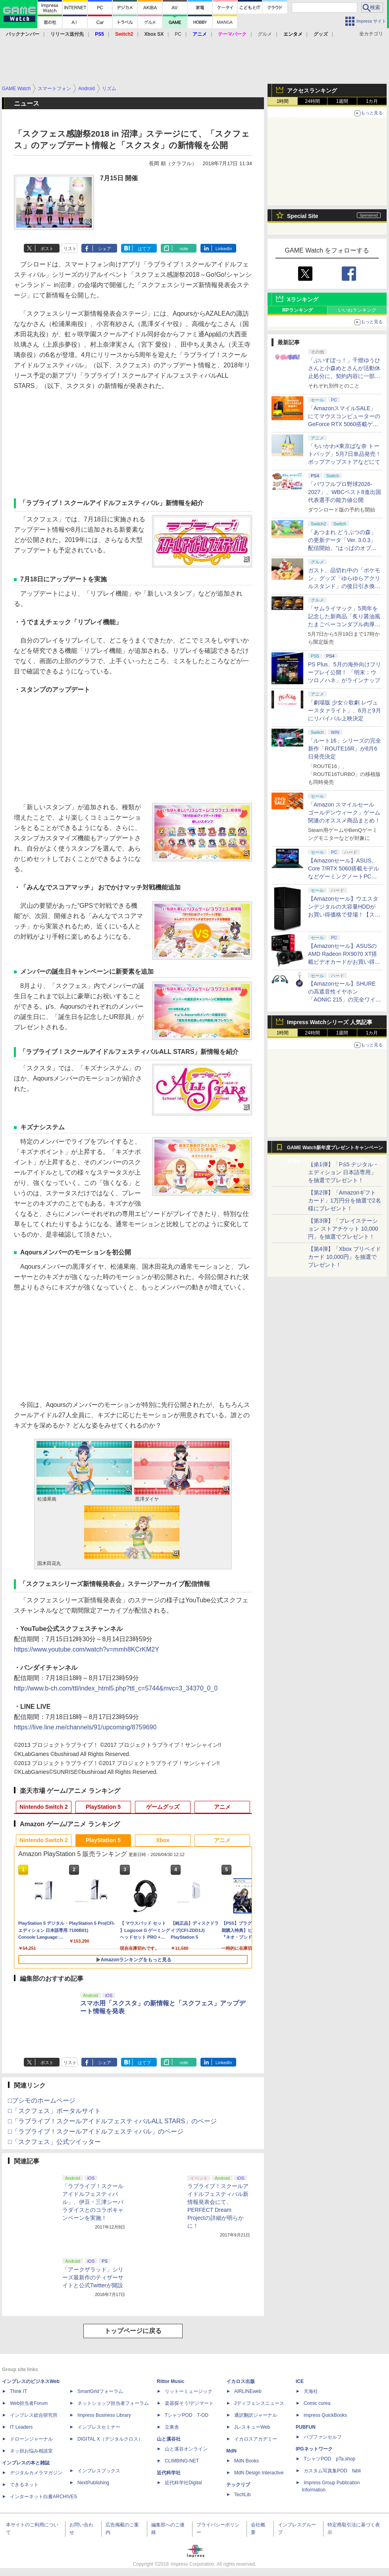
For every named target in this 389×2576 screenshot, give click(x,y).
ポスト (47, 248)
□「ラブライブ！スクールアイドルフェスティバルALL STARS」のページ (112, 2121)
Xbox (162, 1840)
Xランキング (302, 299)
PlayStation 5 (103, 1807)
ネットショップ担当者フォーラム (113, 2403)
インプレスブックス (98, 2471)
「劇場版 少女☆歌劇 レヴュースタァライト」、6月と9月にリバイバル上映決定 (344, 710)
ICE (300, 2381)
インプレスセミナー (98, 2427)
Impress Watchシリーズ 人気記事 (329, 1022)
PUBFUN (306, 2427)
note (184, 248)
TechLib (242, 2494)
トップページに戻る (133, 2330)
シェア (104, 248)
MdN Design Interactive (259, 2473)
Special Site (302, 216)
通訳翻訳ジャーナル (255, 2415)
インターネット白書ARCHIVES (43, 2496)
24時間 (312, 101)
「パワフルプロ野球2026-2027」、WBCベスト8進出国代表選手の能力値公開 (344, 492)
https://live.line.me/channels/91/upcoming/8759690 (85, 1727)
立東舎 (172, 2427)
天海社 (311, 2391)
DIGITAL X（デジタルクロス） (110, 2439)
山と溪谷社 (169, 2439)
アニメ (222, 1807)
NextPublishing (93, 2482)
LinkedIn (224, 248)
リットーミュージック (188, 2391)
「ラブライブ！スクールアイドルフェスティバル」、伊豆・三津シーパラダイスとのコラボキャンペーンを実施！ (92, 2202)
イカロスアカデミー (255, 2439)
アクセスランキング (312, 90)
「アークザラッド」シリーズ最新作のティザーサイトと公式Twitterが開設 (92, 2277)
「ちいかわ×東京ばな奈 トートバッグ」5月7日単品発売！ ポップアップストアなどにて (344, 454)
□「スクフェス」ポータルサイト (54, 2110)
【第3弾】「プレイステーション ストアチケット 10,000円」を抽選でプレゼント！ (343, 1229)
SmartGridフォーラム (100, 2391)
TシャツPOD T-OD (186, 2415)
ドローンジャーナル (31, 2439)
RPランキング (297, 310)
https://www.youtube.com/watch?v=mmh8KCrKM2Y (86, 1649)
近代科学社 (169, 2473)
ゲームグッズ (162, 1807)
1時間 (283, 101)
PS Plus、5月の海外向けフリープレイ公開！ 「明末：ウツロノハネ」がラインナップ (344, 672)
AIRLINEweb (248, 2391)
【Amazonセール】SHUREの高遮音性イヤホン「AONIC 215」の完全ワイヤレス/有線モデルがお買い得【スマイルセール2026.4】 (344, 999)
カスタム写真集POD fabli (332, 2471)
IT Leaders (21, 2427)
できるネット (24, 2484)
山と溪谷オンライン (186, 2449)
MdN (231, 2451)
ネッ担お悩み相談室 (31, 2451)
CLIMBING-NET (182, 2461)
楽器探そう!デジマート (189, 2403)
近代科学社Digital (183, 2482)
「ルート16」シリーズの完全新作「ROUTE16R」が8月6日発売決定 (344, 748)
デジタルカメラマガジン (36, 2473)
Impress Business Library (104, 2415)
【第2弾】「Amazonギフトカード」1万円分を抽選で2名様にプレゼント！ (344, 1200)
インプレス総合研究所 (34, 2415)
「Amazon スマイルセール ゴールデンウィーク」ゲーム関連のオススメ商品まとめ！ (344, 812)
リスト (70, 248)
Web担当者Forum (29, 2403)
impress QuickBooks (325, 2415)
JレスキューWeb (252, 2427)
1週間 (342, 101)
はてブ (144, 248)
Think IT (18, 2391)
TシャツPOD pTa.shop (329, 2459)
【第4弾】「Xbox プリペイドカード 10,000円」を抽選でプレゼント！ (344, 1257)
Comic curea (317, 2403)
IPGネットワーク (314, 2449)
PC (178, 34)
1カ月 (372, 101)
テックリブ (238, 2484)
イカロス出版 (240, 2381)
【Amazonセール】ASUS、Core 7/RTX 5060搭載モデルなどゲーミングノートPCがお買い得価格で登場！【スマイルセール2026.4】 (344, 876)
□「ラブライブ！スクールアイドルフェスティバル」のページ (95, 2131)
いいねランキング (357, 310)
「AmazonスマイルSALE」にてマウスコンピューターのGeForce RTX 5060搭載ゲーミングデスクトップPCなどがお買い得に (344, 424)
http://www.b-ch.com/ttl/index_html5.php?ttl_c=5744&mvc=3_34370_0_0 (116, 1688)
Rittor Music (170, 2381)
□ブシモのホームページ (41, 2100)
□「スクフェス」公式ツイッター (54, 2141)
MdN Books (246, 2461)
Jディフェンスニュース (259, 2403)
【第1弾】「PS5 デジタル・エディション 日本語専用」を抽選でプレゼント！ (343, 1172)
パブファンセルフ (323, 2437)
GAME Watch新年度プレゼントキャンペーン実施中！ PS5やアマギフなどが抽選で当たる (335, 1149)
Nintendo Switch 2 (43, 1807)
